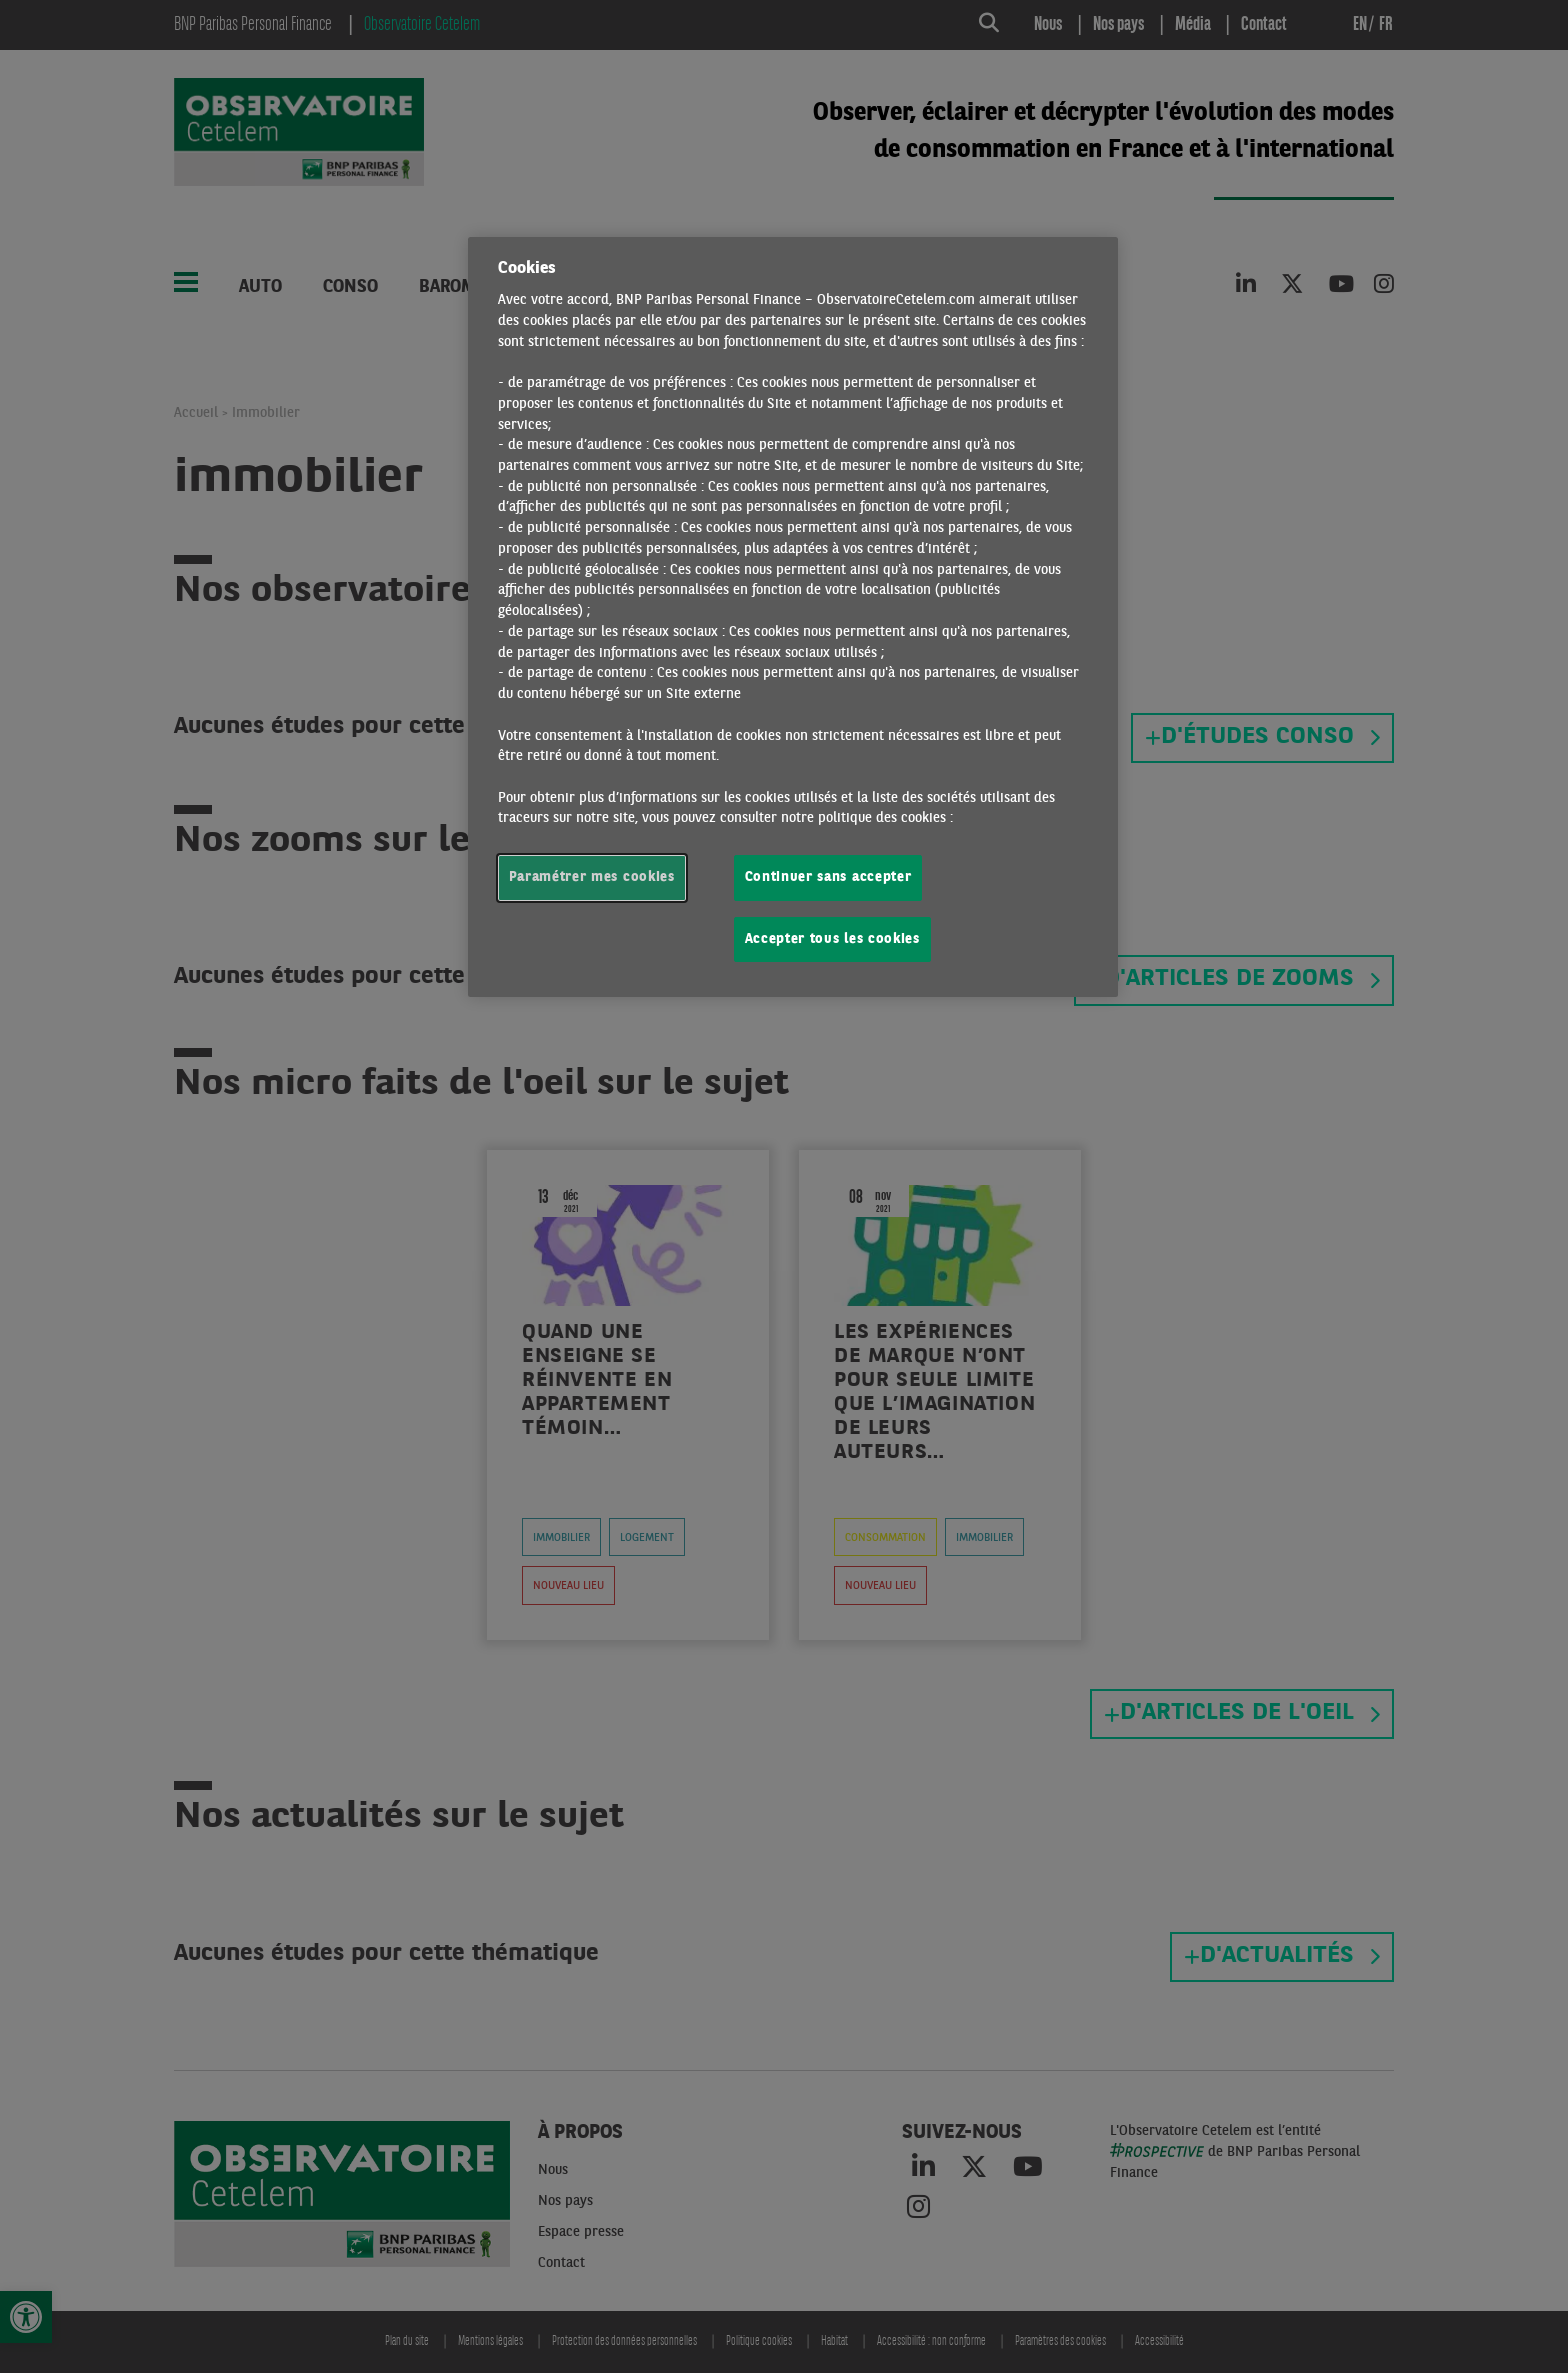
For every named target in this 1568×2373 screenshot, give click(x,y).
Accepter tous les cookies (832, 939)
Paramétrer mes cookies (592, 877)
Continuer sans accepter (828, 877)
